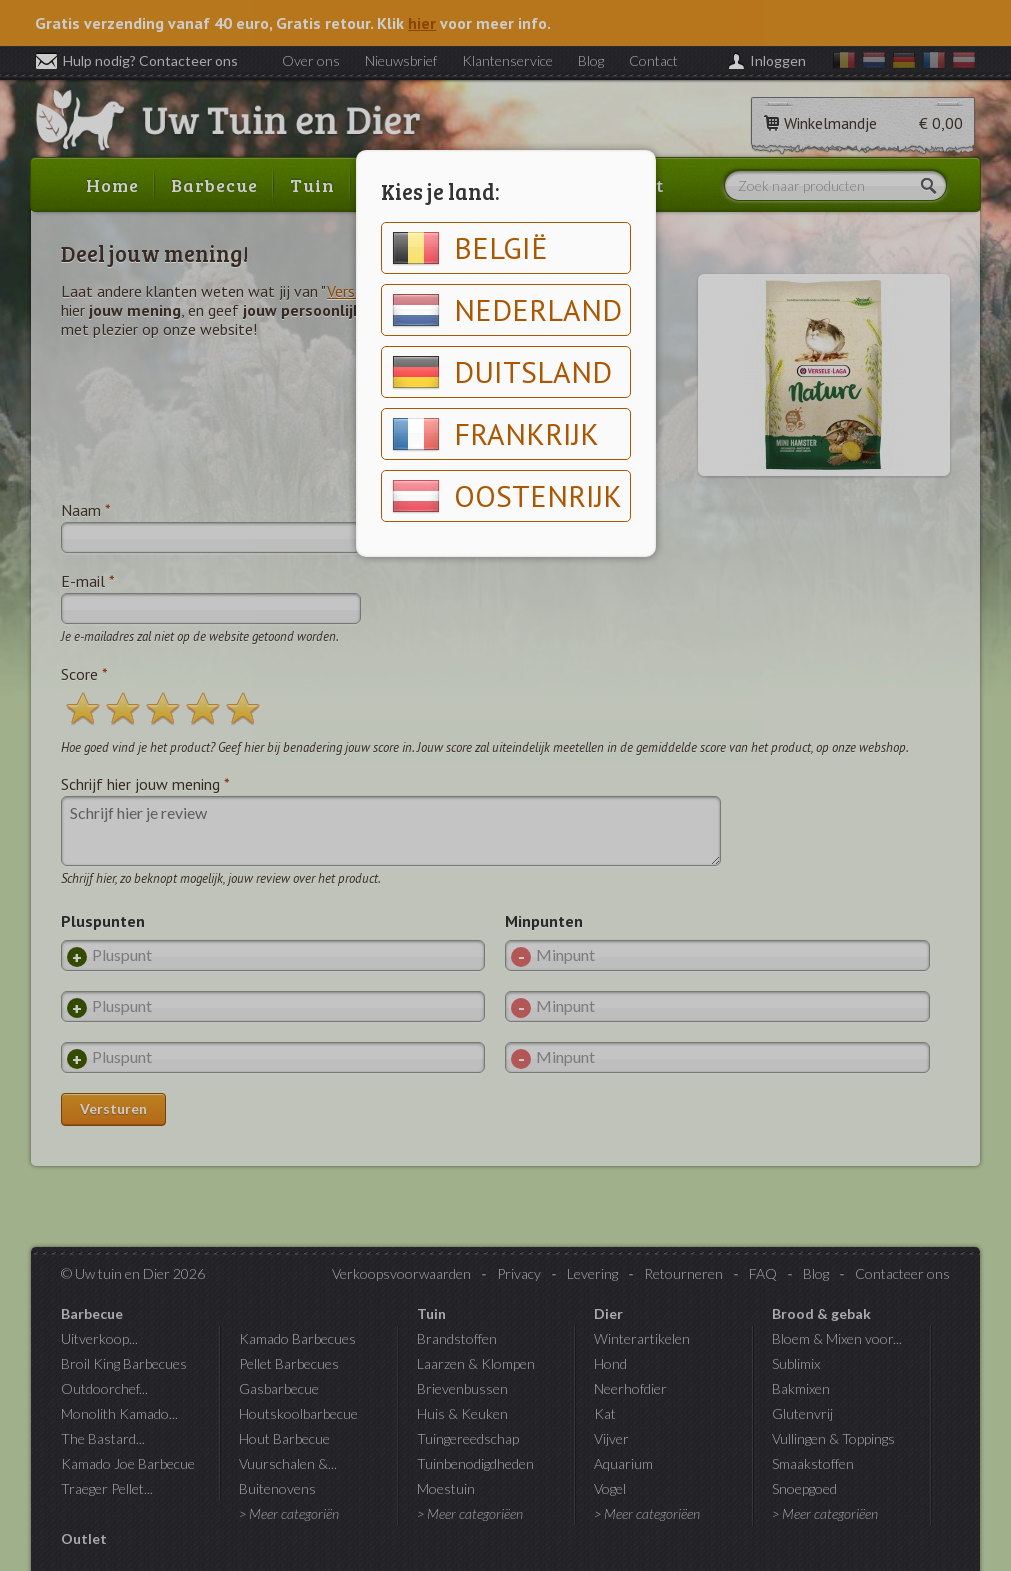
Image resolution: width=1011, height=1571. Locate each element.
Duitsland (502, 372)
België (470, 248)
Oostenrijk (507, 496)
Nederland (507, 310)
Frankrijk (495, 434)
